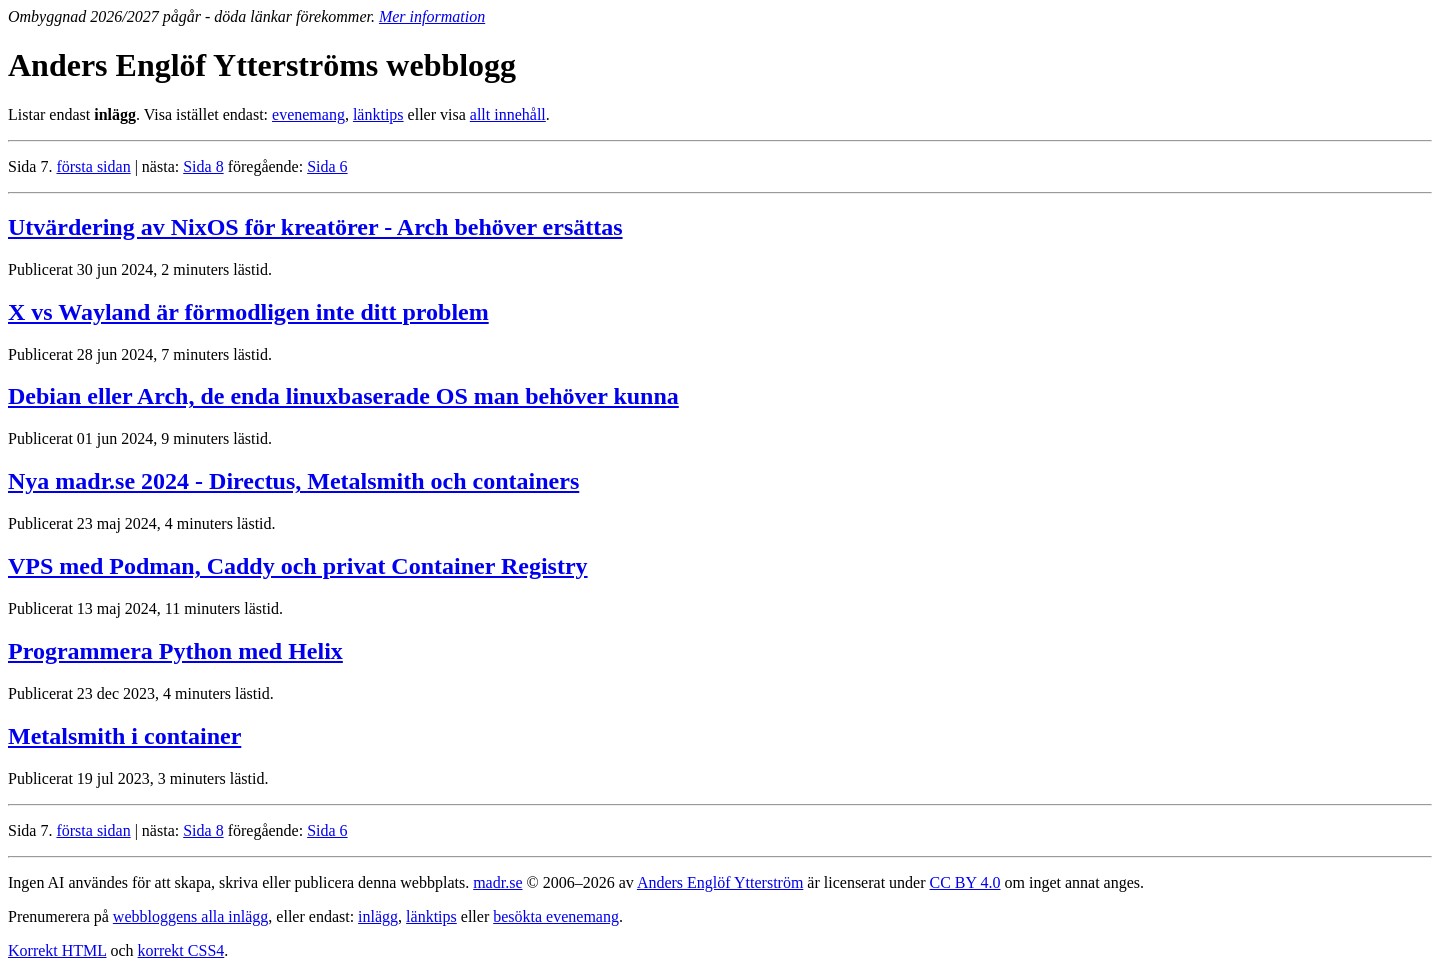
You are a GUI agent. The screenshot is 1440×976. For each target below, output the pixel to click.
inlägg (378, 916)
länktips (378, 114)
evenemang (308, 114)
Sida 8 (203, 166)
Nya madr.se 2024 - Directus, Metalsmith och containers (293, 481)
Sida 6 (327, 166)
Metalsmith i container (124, 736)
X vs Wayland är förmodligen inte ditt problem (248, 312)
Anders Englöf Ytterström (720, 882)
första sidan (93, 166)
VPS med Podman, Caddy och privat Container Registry (298, 566)
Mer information (432, 16)
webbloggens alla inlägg (191, 916)
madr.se (497, 882)
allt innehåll (508, 114)
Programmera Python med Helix (175, 651)
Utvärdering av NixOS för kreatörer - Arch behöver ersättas (315, 227)
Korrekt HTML (57, 950)
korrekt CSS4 (181, 950)
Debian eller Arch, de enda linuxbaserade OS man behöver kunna (343, 396)
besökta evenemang (556, 916)
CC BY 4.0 (965, 882)
